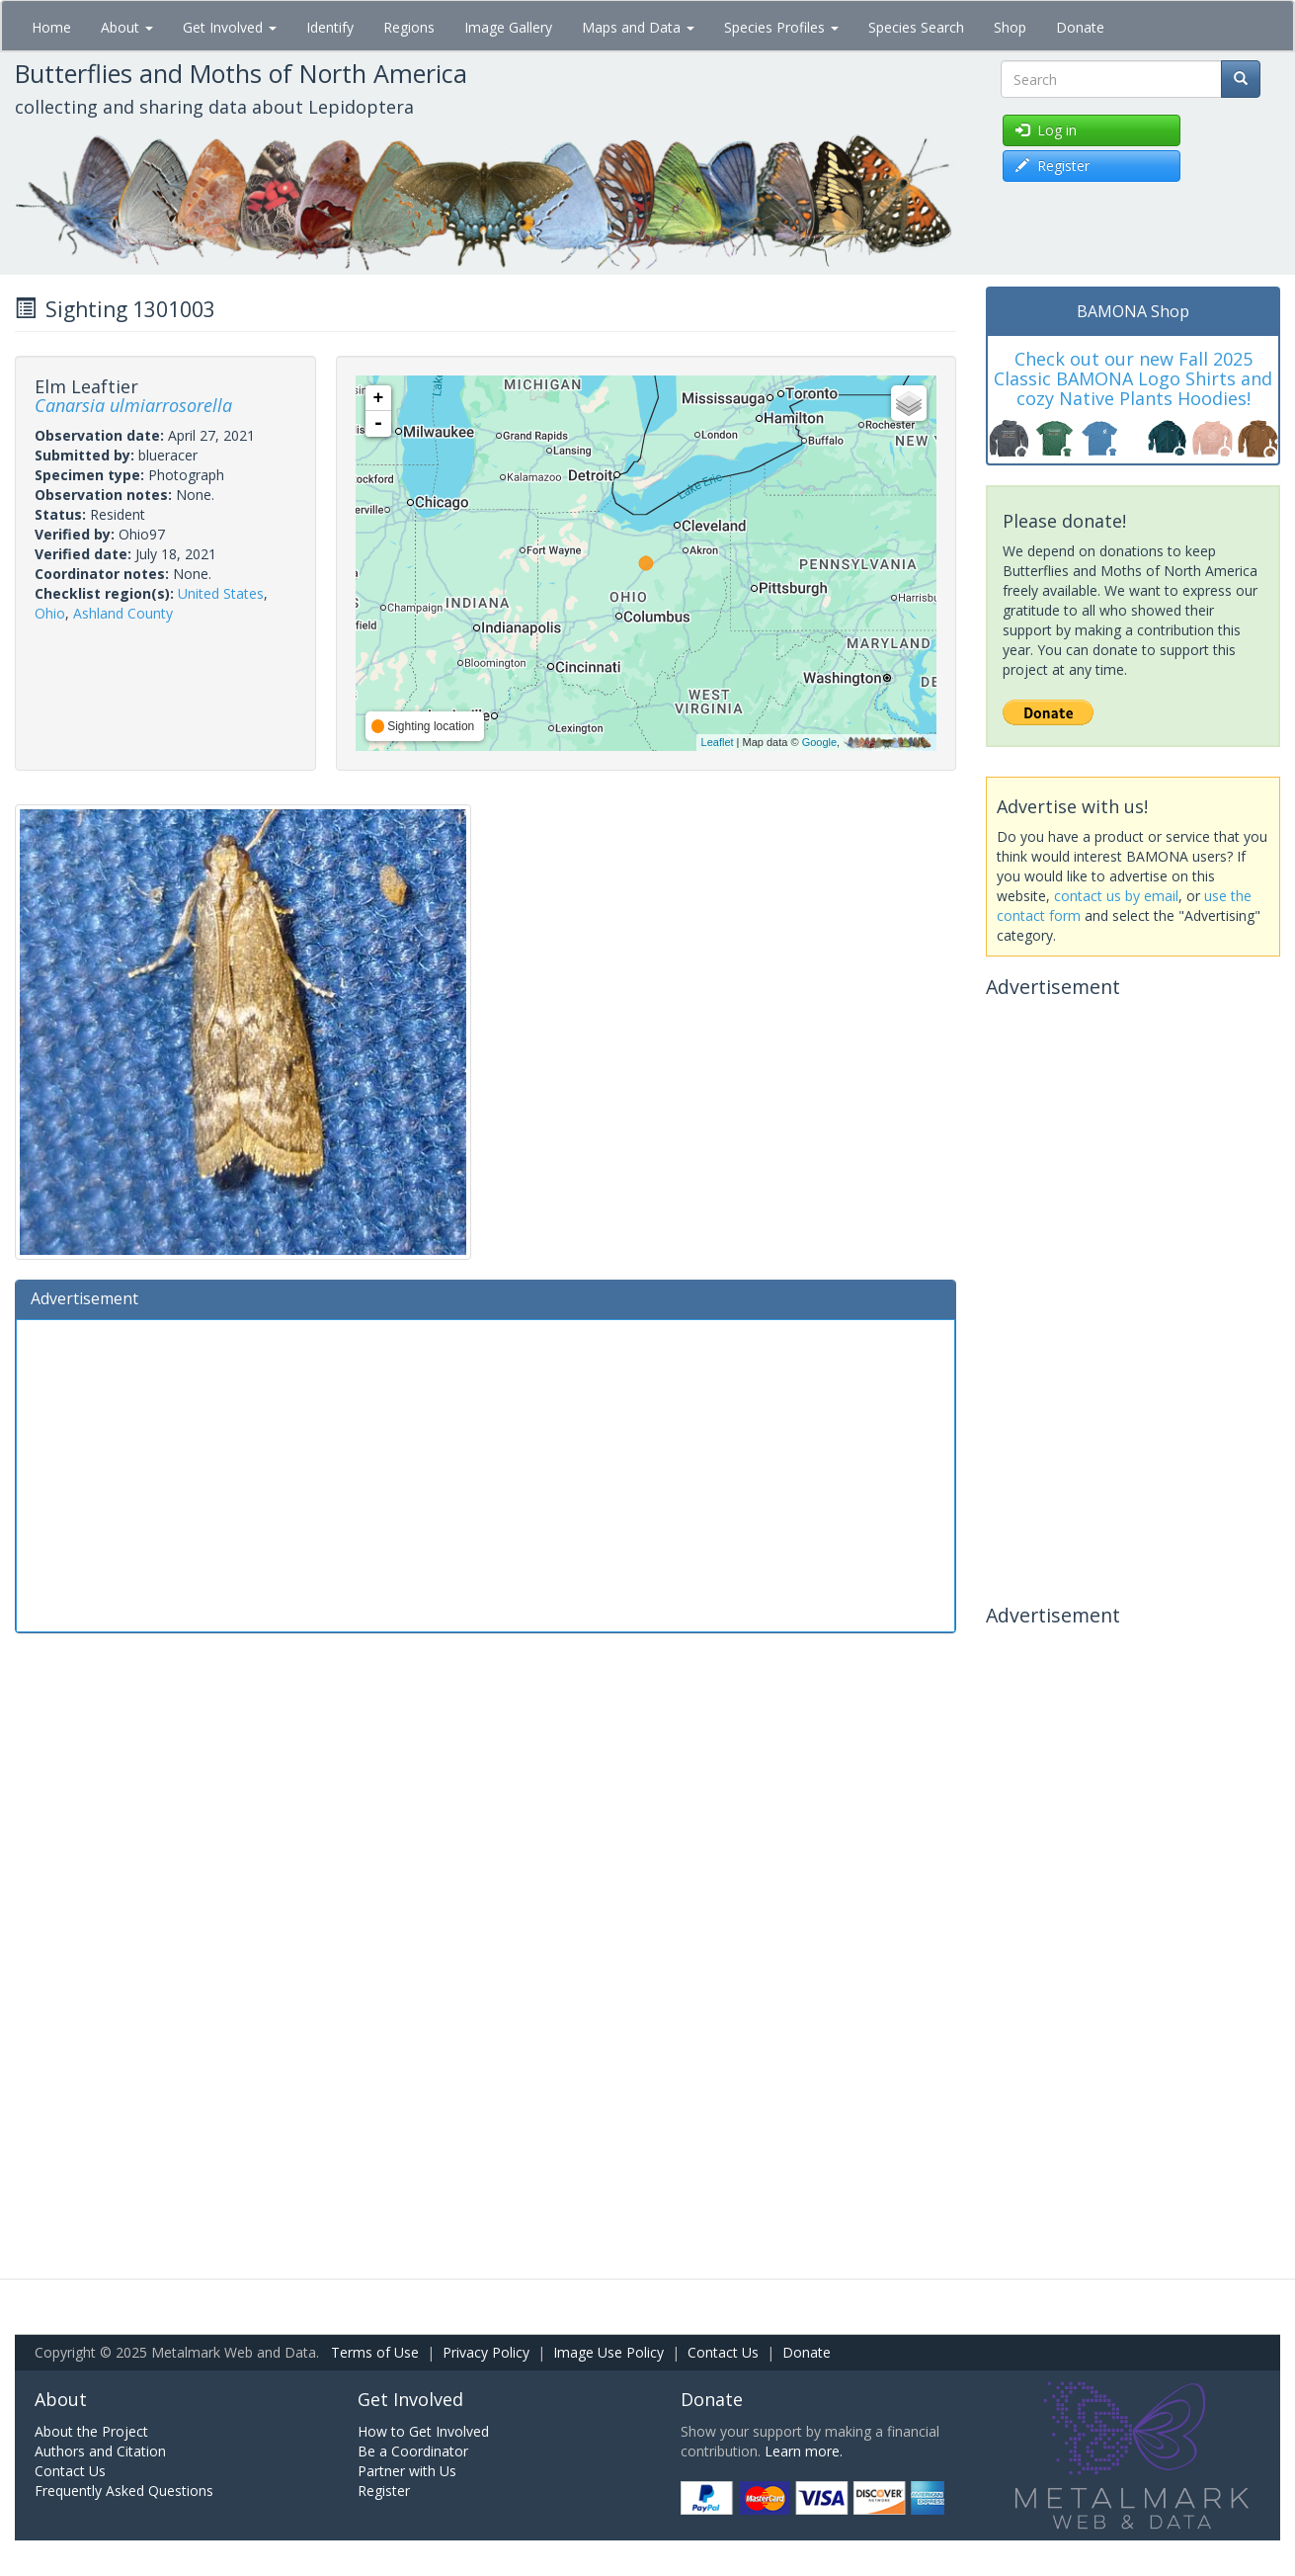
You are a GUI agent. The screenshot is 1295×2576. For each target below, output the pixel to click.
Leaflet (717, 742)
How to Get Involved (423, 2431)
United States (221, 593)
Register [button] (1052, 165)
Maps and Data (638, 27)
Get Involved (230, 27)
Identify (330, 27)
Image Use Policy (608, 2352)
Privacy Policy (486, 2352)
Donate (1080, 27)
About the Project (91, 2431)
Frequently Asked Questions (124, 2490)
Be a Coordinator (413, 2451)
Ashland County (123, 613)
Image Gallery (508, 27)
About (127, 27)
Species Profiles (781, 27)
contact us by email (1116, 895)
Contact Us (723, 2352)
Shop (1010, 27)
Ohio (50, 613)
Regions (409, 27)
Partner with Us (407, 2470)
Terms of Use (375, 2352)
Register (384, 2490)
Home (51, 27)
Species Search (916, 27)
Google (819, 742)
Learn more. (804, 2451)
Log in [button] (1046, 130)
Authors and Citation (100, 2451)
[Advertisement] (485, 1473)
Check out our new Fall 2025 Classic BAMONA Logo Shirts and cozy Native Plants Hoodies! (1133, 378)
